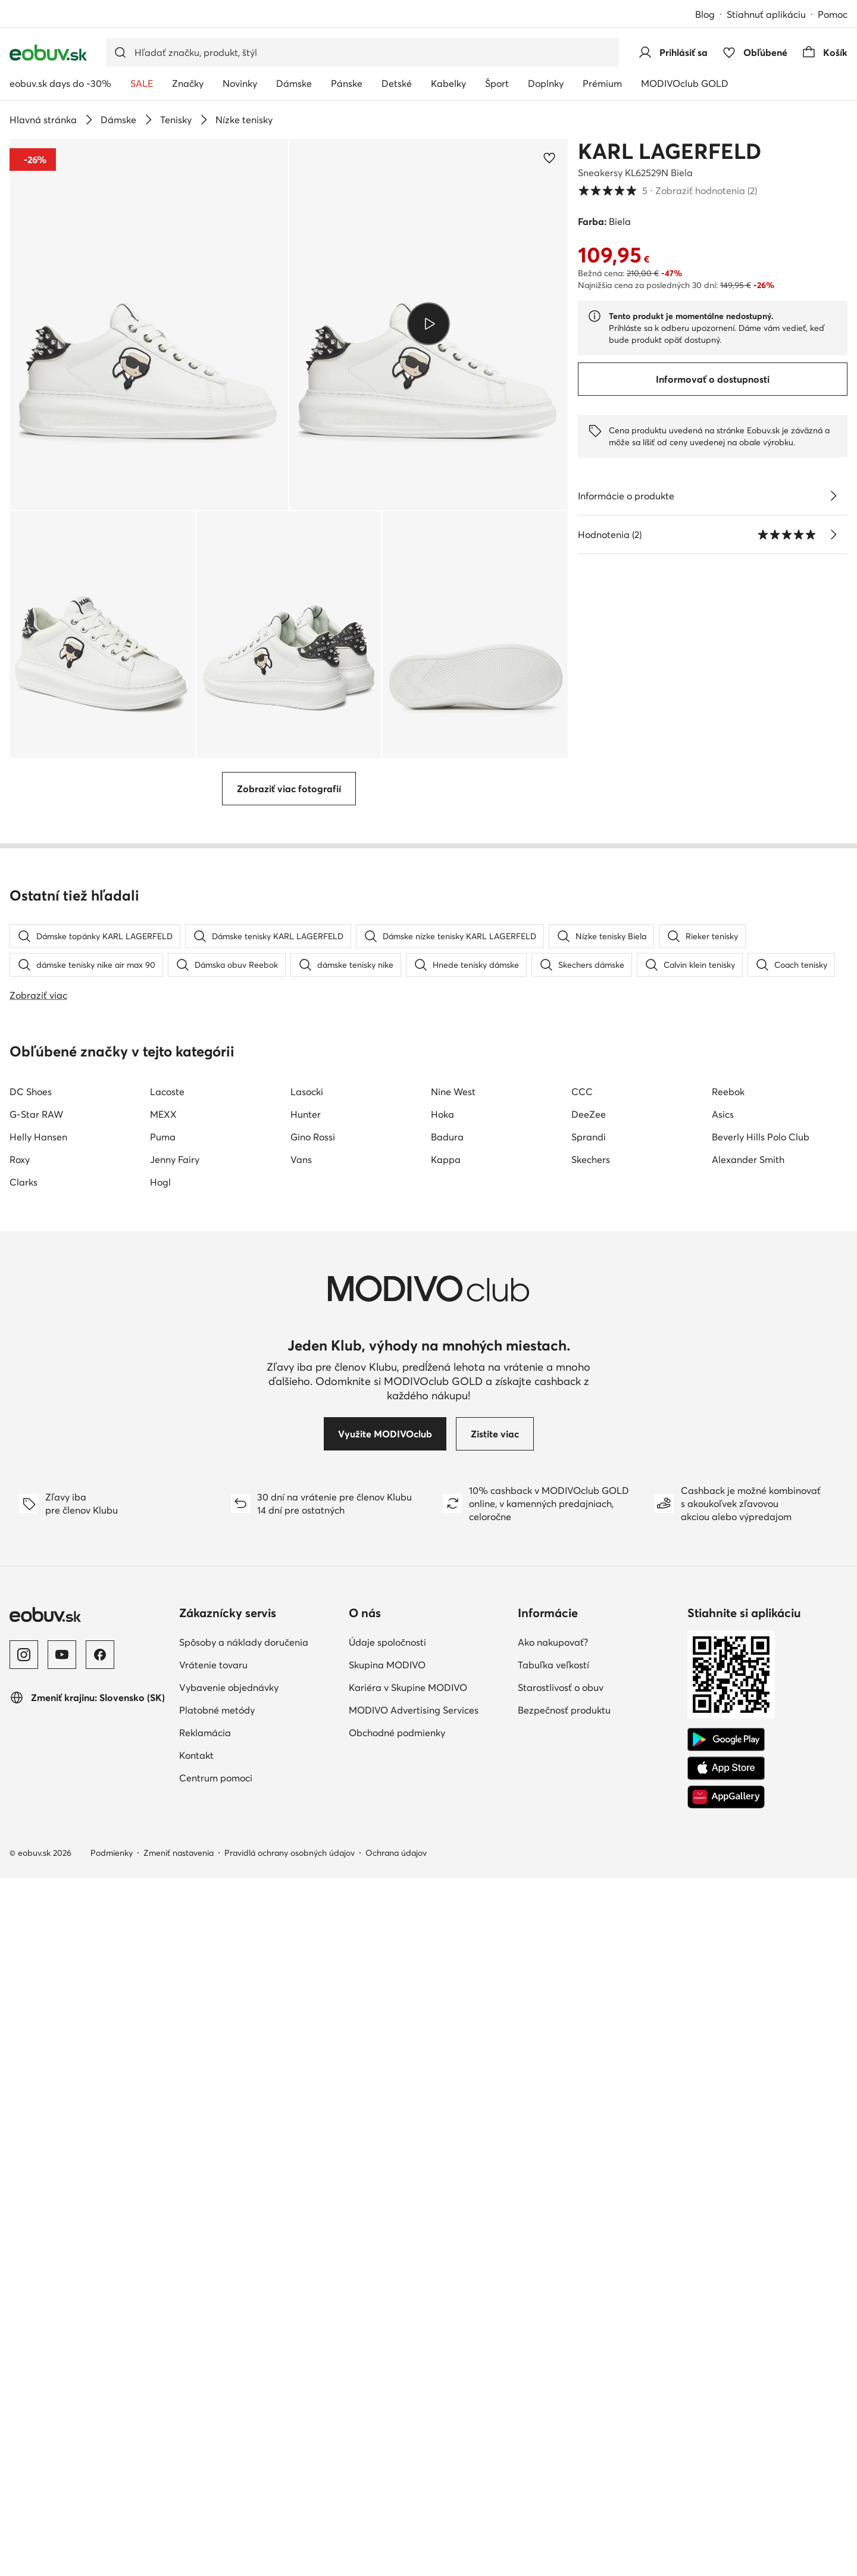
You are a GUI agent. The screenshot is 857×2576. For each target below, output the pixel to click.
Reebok (728, 1790)
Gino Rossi (312, 1835)
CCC (582, 1790)
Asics (723, 1812)
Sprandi (588, 1835)
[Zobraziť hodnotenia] (833, 534)
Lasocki (306, 1790)
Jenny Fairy (174, 1858)
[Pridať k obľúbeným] (549, 157)
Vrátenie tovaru (213, 2363)
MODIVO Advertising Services (413, 2408)
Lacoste (167, 1790)
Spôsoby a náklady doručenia (243, 2340)
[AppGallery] (726, 2495)
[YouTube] (62, 2353)
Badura (447, 1835)
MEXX (163, 1812)
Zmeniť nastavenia (178, 2551)
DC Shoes (31, 1790)
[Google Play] (726, 2438)
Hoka (442, 1812)
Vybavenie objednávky (229, 2385)
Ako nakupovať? (553, 2340)
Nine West (453, 1790)
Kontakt (196, 2453)
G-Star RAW (36, 1812)
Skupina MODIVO (387, 2363)
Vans (301, 1858)
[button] (149, 324)
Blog (705, 14)
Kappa (446, 1858)
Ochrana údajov (396, 2551)
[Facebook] (100, 2353)
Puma (163, 1835)
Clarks (23, 1880)
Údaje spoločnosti (387, 2340)
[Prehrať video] (428, 324)
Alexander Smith (748, 1858)
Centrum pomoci (215, 2476)
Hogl (160, 1880)
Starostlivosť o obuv (560, 2385)
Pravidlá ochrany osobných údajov (289, 2551)
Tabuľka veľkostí (553, 2363)
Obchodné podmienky (397, 2431)
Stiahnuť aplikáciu (766, 14)
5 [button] (667, 190)
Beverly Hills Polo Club (760, 1835)
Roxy (20, 1858)
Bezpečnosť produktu (564, 2408)
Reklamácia (205, 2431)
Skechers (590, 1858)
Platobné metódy (217, 2408)
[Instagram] (24, 2353)
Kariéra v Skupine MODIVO (408, 2385)
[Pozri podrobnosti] (833, 496)
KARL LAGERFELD (669, 151)
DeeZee (588, 1812)
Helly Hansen (38, 1835)
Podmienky (111, 2551)
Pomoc (832, 14)
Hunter (305, 1812)
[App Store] (726, 2466)
